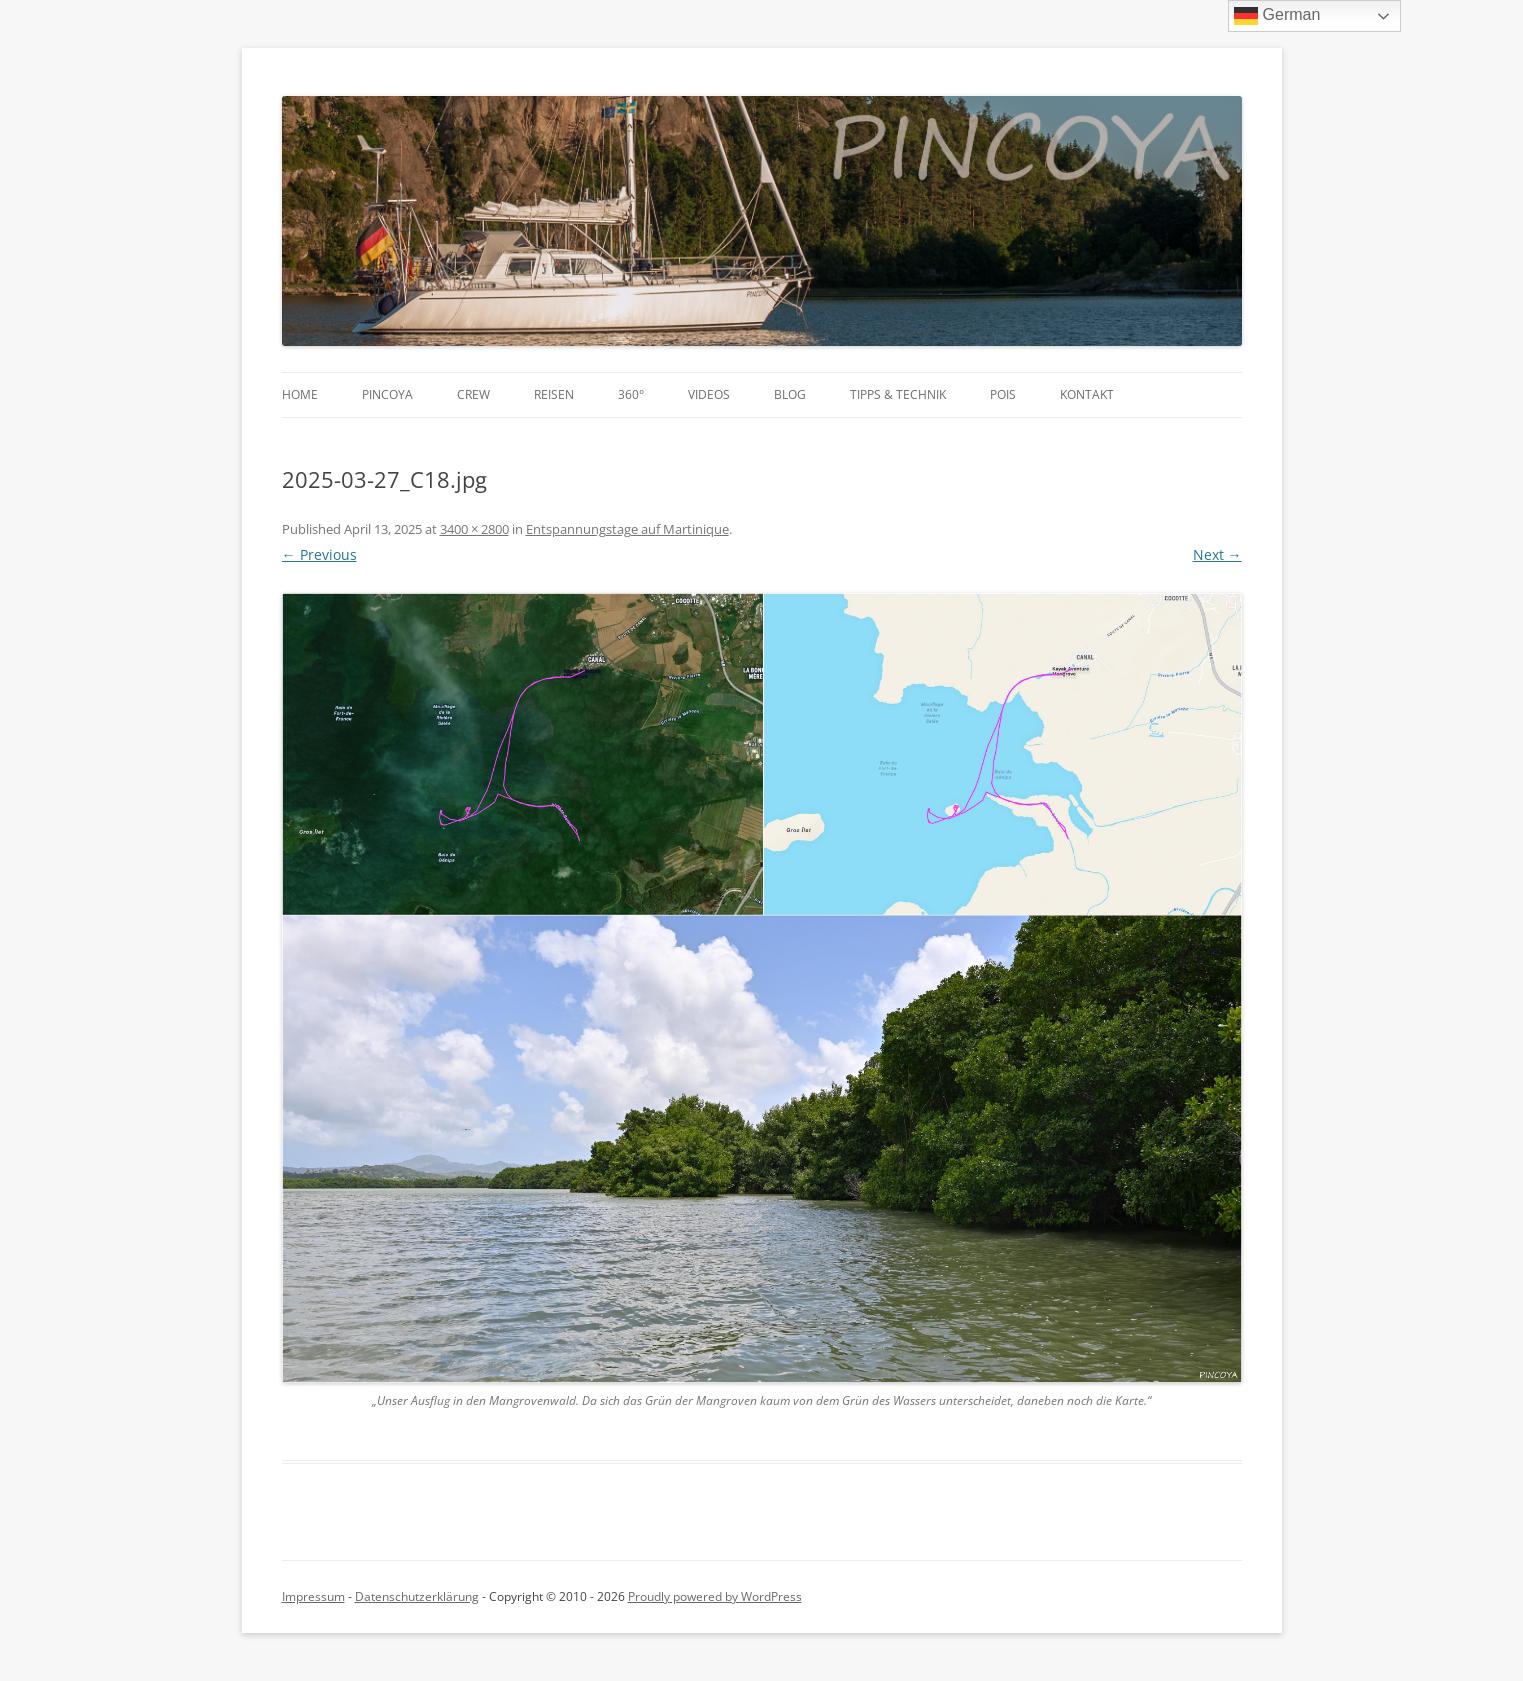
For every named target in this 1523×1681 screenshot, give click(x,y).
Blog (790, 394)
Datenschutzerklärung (417, 1596)
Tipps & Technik (898, 394)
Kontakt (1087, 394)
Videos (709, 394)
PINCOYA (387, 394)
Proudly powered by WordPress (715, 1596)
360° (631, 394)
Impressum (313, 1596)
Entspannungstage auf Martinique (627, 529)
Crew (473, 394)
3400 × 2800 (474, 529)
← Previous (319, 554)
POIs (1003, 394)
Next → (1217, 554)
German (1277, 16)
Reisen (554, 394)
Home (300, 394)
